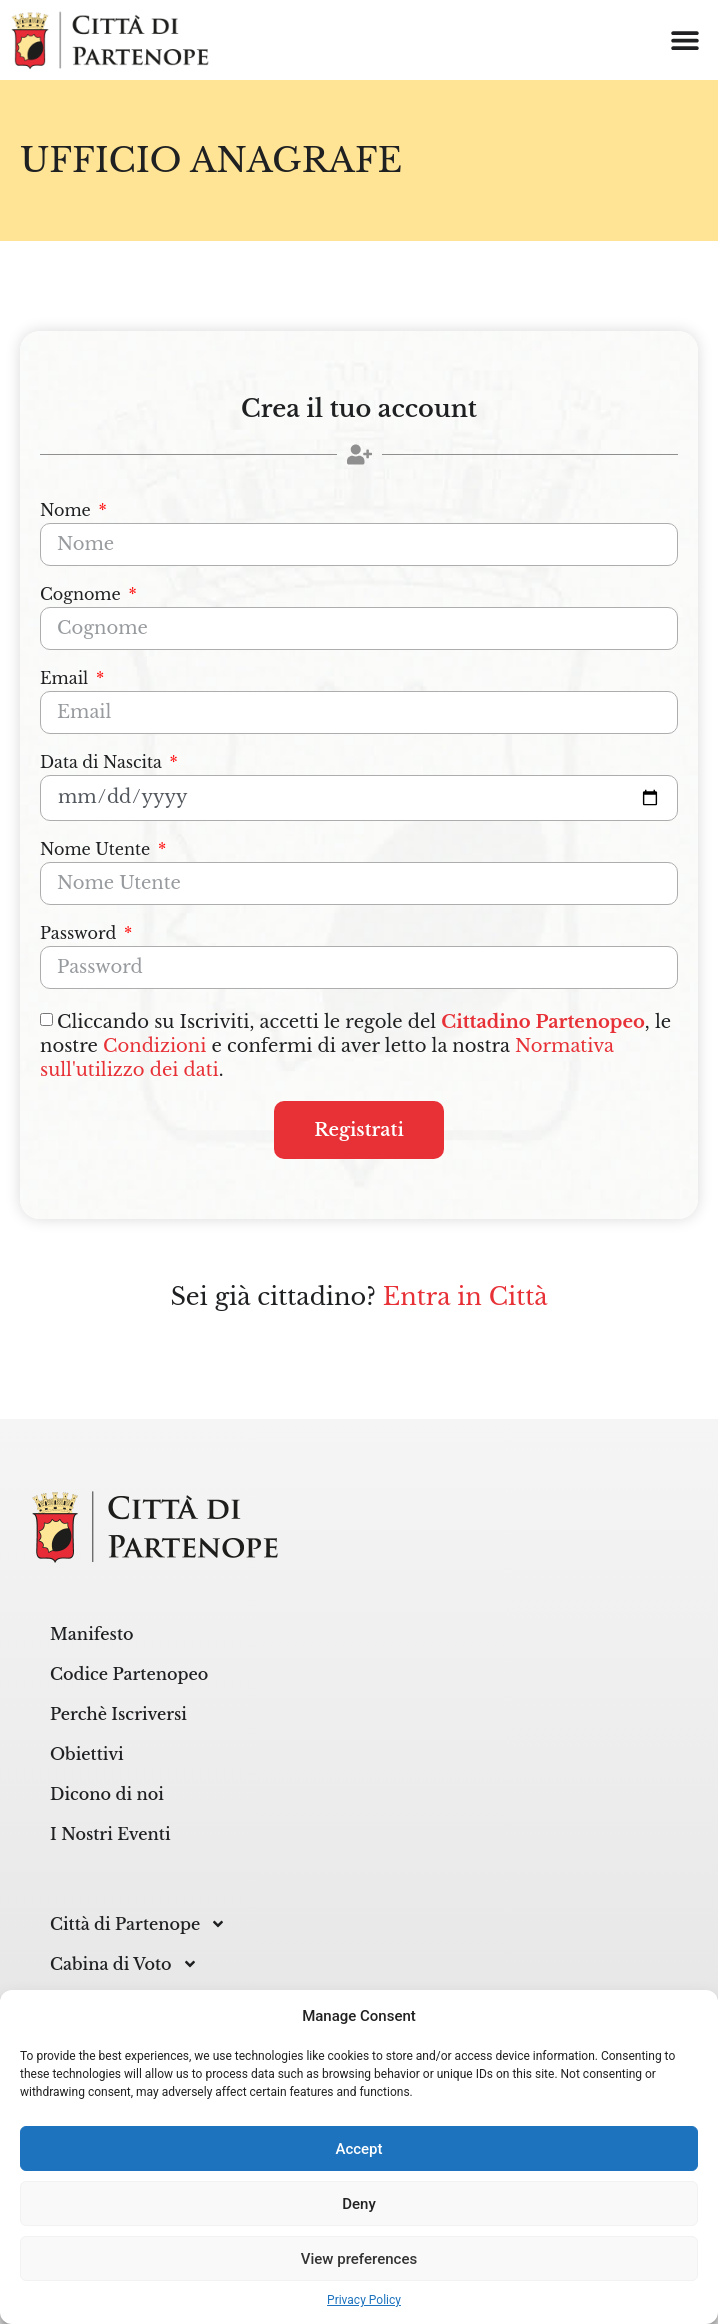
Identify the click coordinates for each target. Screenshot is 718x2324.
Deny (359, 2204)
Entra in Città (465, 1296)
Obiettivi (87, 1754)
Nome (67, 511)
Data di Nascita (103, 763)
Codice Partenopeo (129, 1674)
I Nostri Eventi (110, 1834)
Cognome (82, 595)
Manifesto (92, 1634)
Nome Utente (97, 850)
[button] (685, 40)
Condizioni (154, 1046)
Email (66, 679)
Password (80, 934)
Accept (358, 2149)
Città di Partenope (138, 1924)
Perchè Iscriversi (118, 1714)
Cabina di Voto (124, 1964)
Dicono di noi (107, 1794)
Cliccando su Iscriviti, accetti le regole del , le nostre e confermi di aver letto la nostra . (355, 1046)
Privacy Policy (364, 2300)
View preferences (359, 2259)
